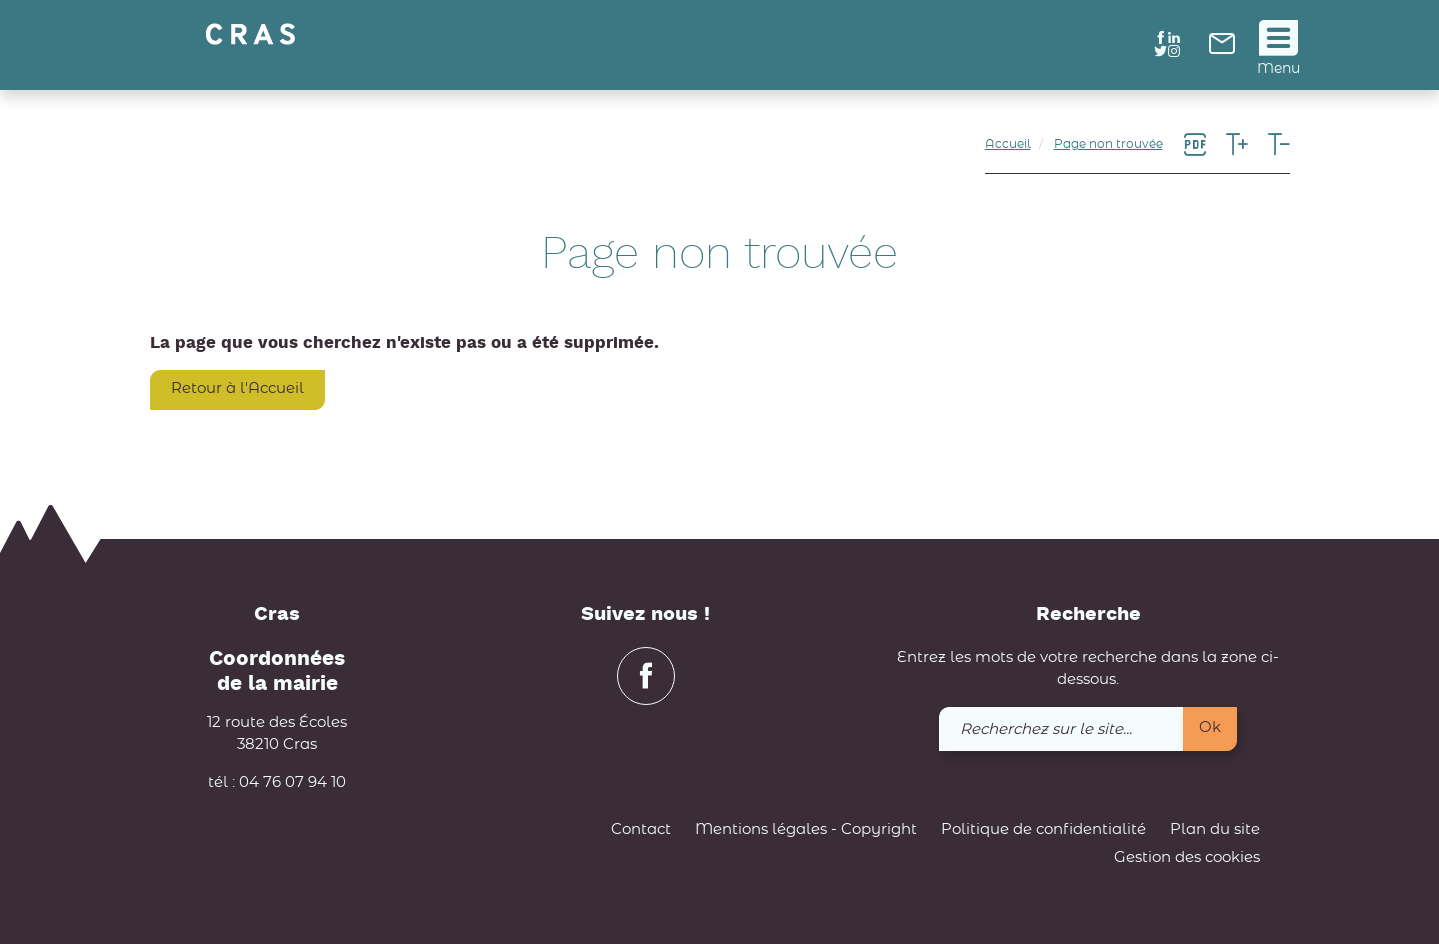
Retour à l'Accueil (237, 388)
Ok (1210, 727)
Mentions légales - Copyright (806, 829)
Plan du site (1215, 829)
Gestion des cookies (1187, 857)
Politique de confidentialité (1043, 829)
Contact (641, 829)
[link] (1222, 49)
